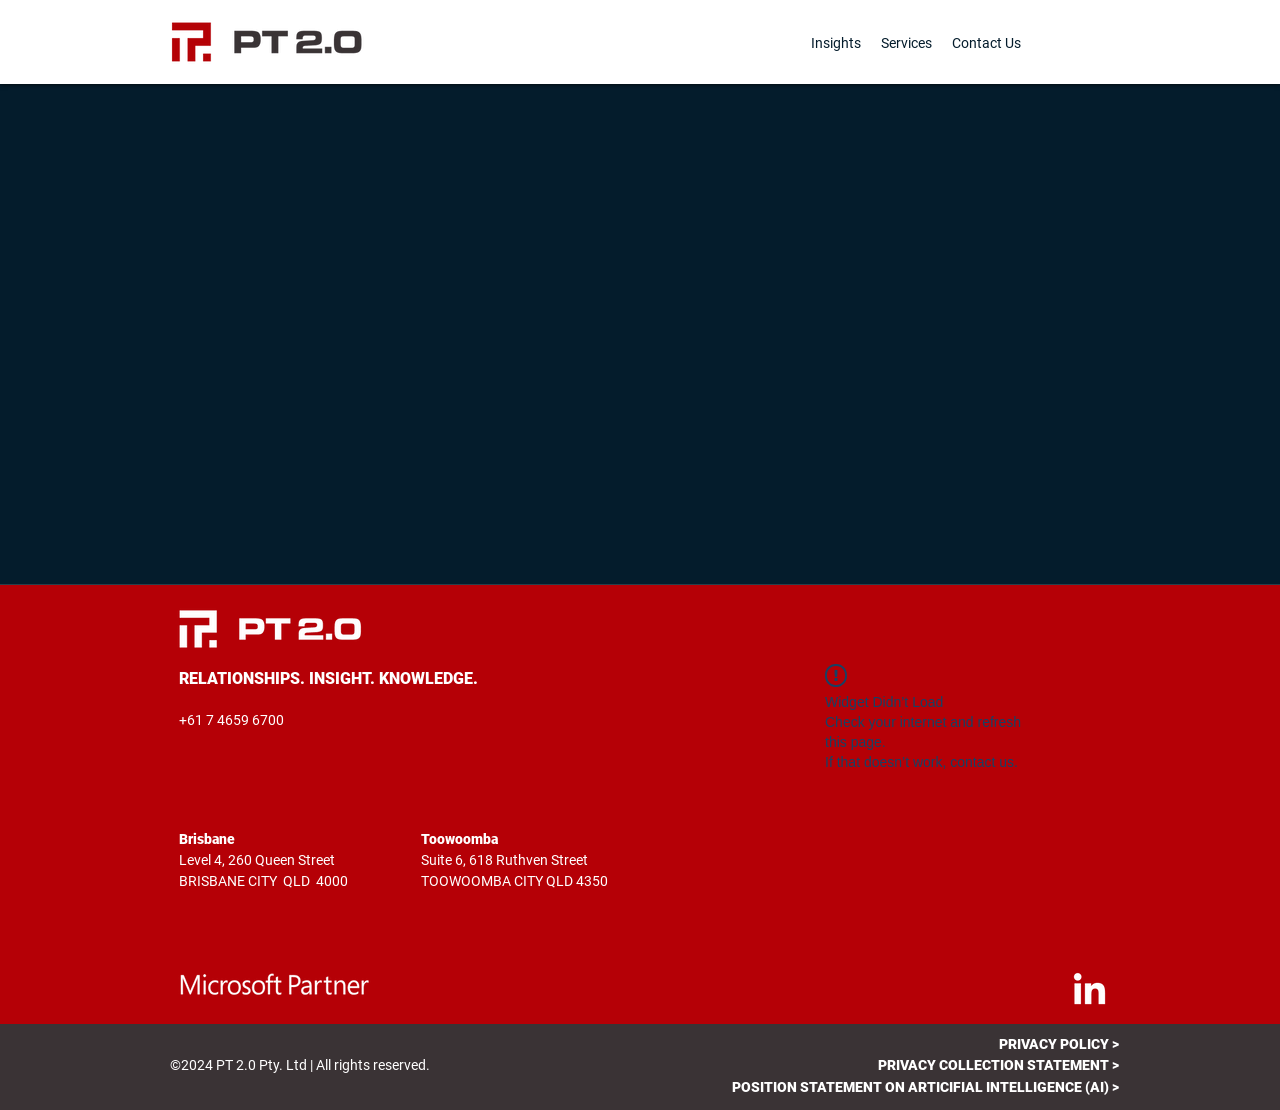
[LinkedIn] (1089, 991)
